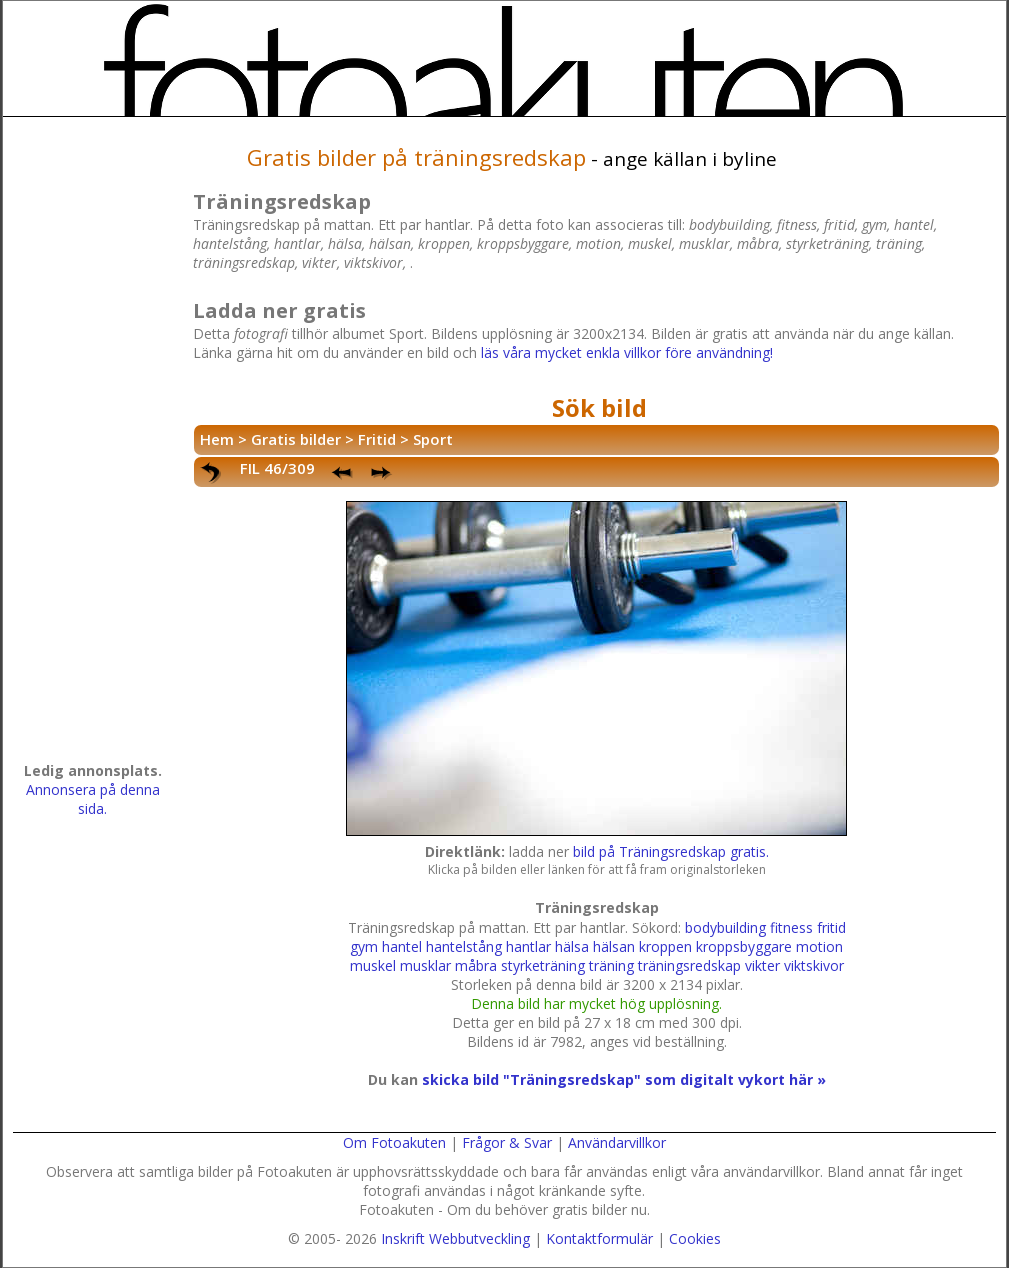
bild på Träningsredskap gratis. (671, 851)
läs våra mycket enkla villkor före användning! (627, 352)
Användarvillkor (617, 1142)
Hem (217, 439)
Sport (433, 439)
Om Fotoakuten (394, 1142)
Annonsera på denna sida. (93, 799)
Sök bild (599, 407)
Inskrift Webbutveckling (455, 1238)
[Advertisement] (93, 446)
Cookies (695, 1238)
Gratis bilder (296, 439)
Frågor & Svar (507, 1142)
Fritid (377, 439)
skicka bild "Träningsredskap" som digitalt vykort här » (624, 1079)
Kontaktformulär (599, 1238)
